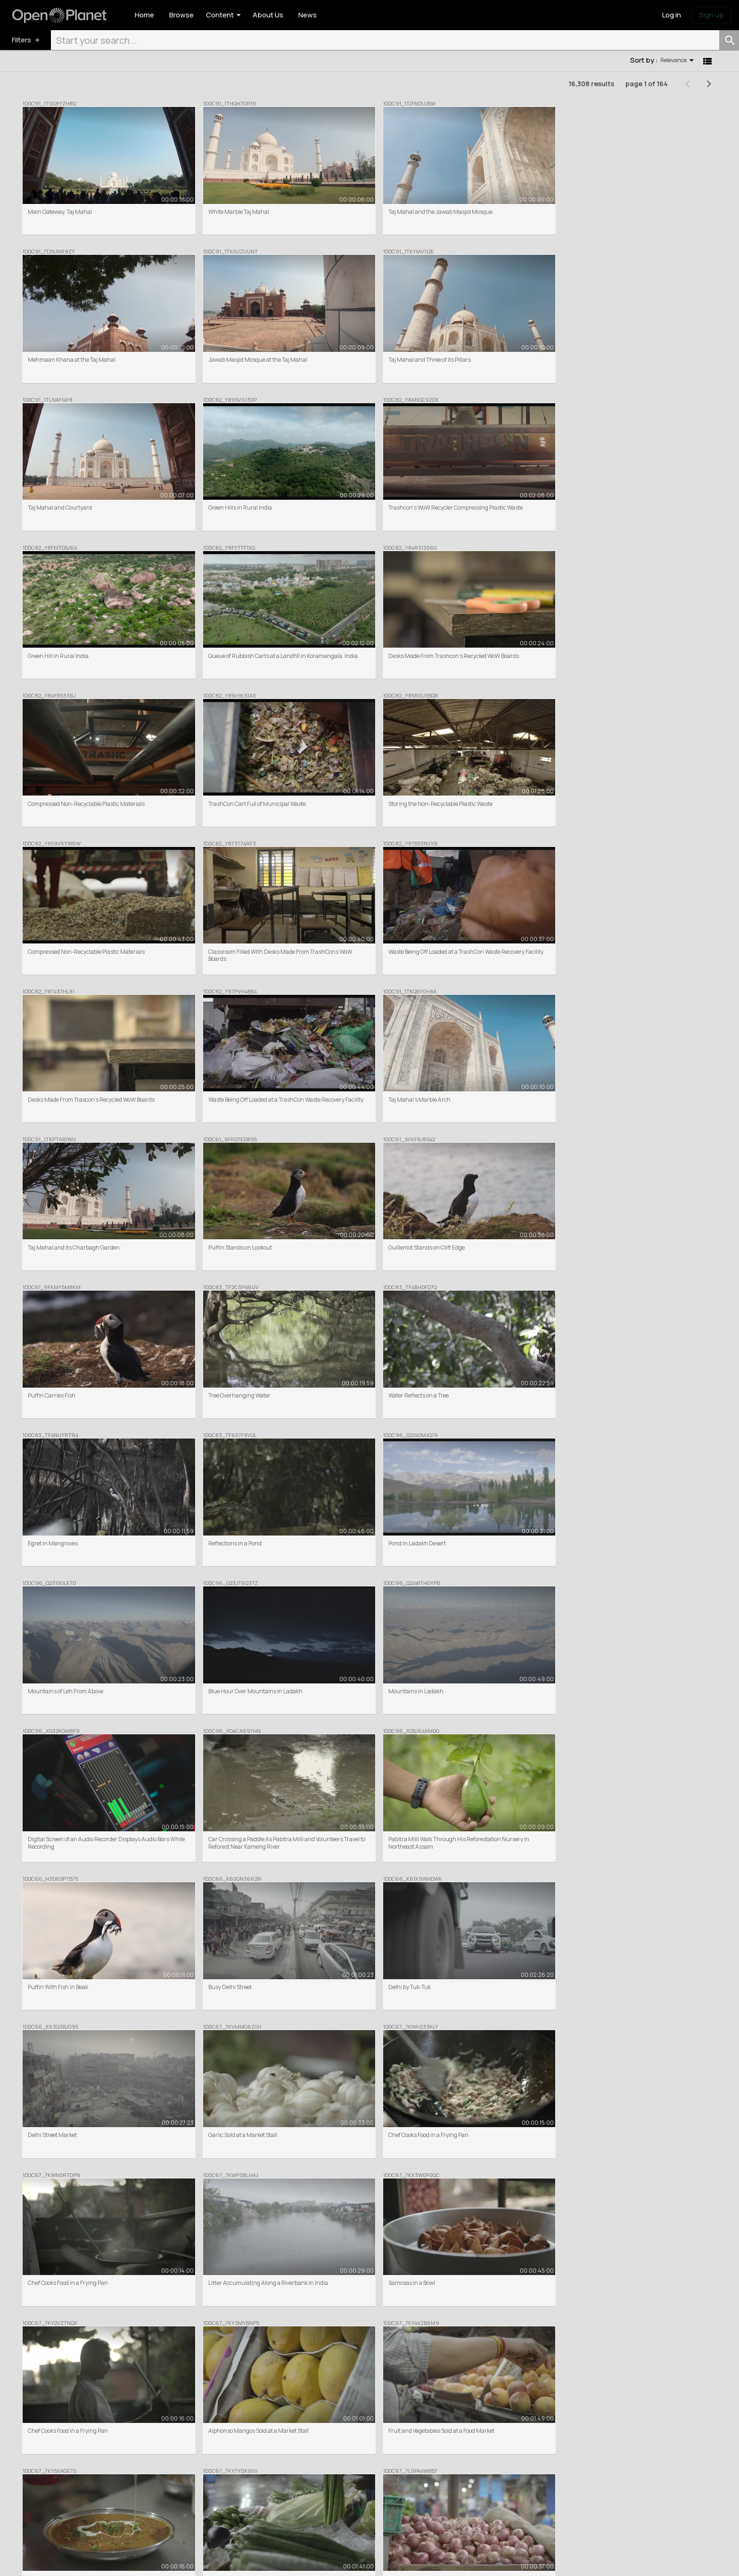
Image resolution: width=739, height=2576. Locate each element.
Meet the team (392, 2474)
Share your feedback (538, 2483)
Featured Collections (261, 2474)
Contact (383, 2500)
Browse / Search (255, 2466)
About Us (385, 2466)
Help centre (388, 2492)
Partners (384, 2483)
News (519, 2466)
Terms (104, 2562)
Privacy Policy (171, 2562)
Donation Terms (213, 2562)
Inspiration (526, 2474)
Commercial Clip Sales (263, 2483)
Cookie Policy (132, 2562)
